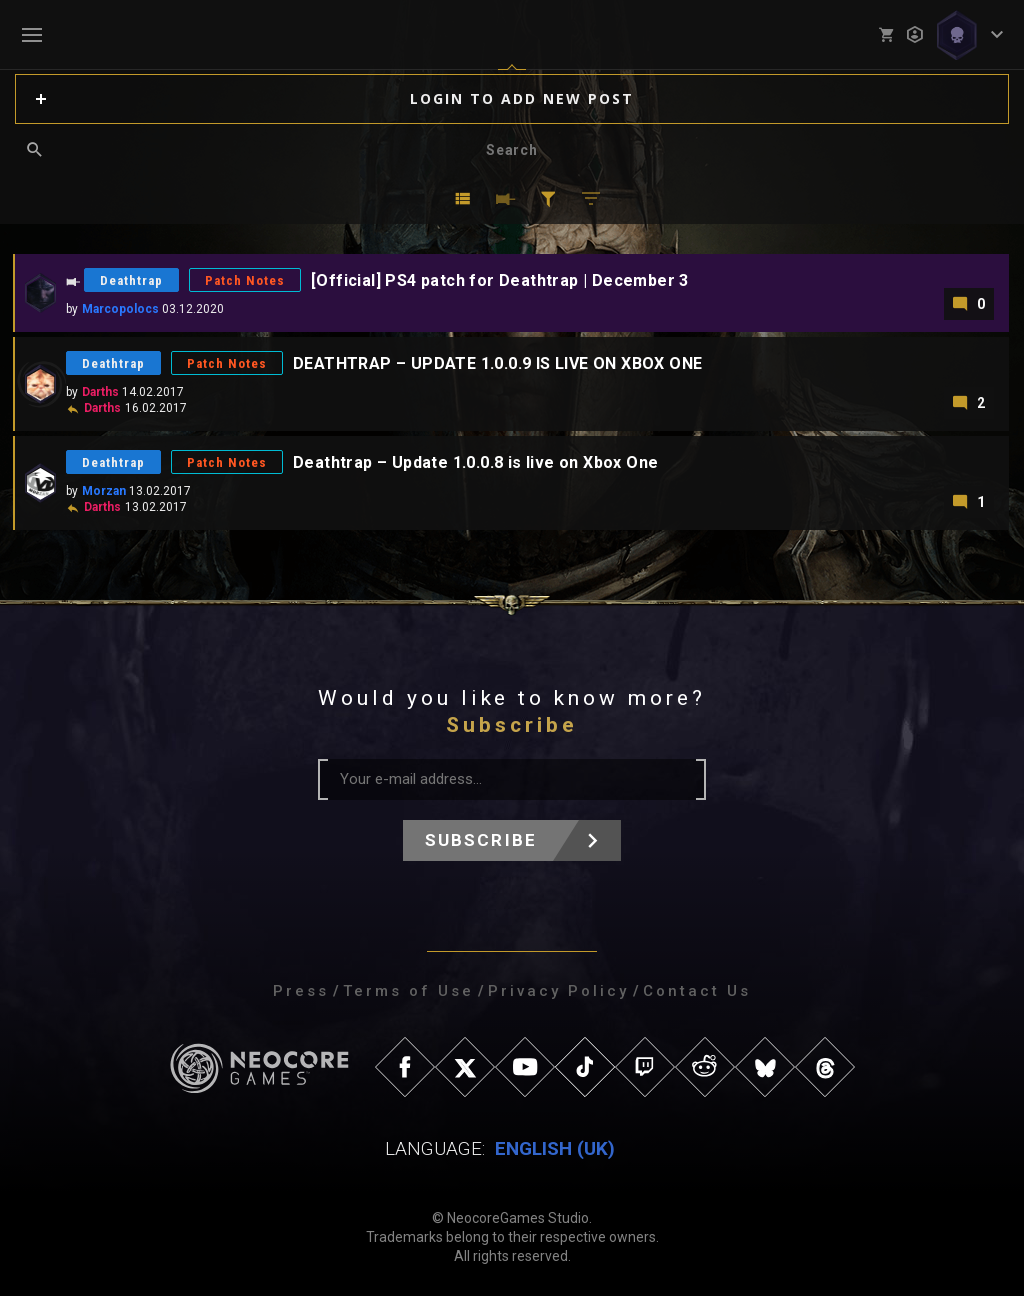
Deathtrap (131, 280)
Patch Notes (245, 280)
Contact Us (697, 991)
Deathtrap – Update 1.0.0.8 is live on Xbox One (475, 462)
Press (301, 991)
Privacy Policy (558, 991)
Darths (100, 392)
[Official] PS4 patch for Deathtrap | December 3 (500, 280)
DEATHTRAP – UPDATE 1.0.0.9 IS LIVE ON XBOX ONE (497, 363)
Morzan (104, 491)
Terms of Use (408, 991)
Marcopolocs (120, 309)
